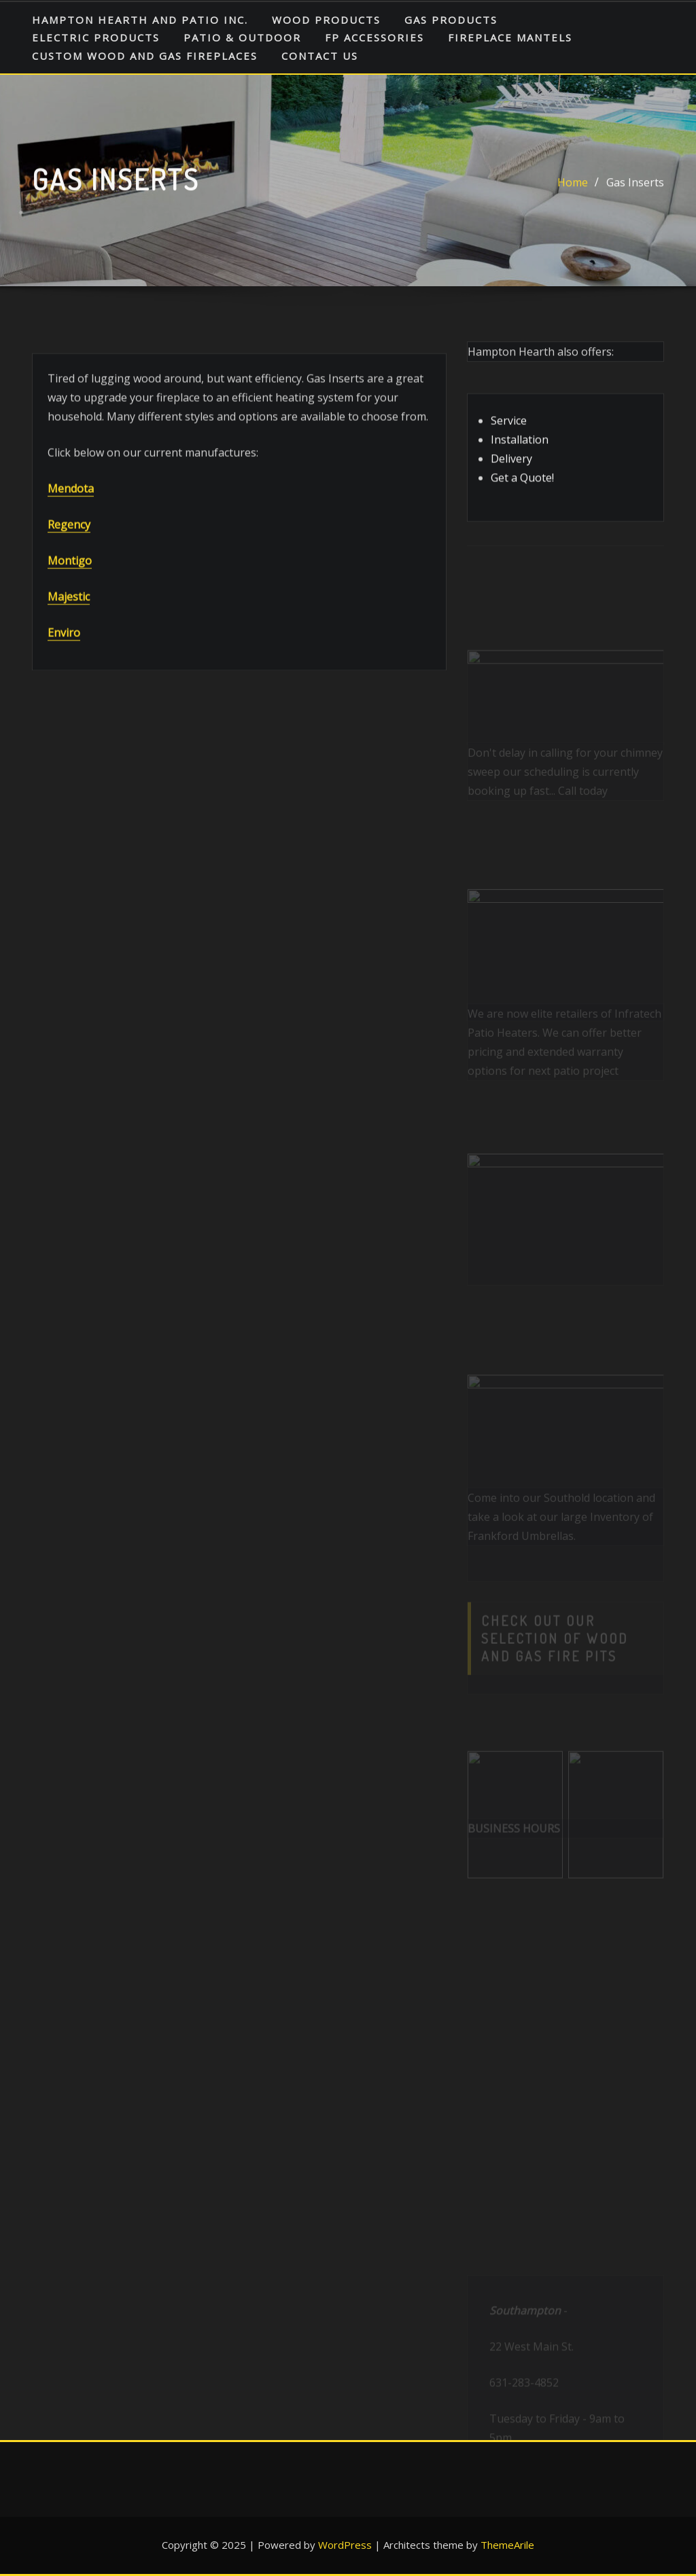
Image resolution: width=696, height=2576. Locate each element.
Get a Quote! (522, 492)
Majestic (69, 632)
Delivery (511, 473)
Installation (520, 454)
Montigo (70, 596)
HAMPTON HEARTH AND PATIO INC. (140, 20)
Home (572, 186)
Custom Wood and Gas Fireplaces (145, 56)
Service (509, 435)
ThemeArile (507, 2545)
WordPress (345, 2545)
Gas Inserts (635, 186)
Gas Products (451, 20)
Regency (69, 560)
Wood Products (326, 20)
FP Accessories (374, 37)
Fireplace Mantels (510, 37)
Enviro (64, 668)
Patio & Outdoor (242, 37)
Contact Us (319, 56)
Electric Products (96, 37)
